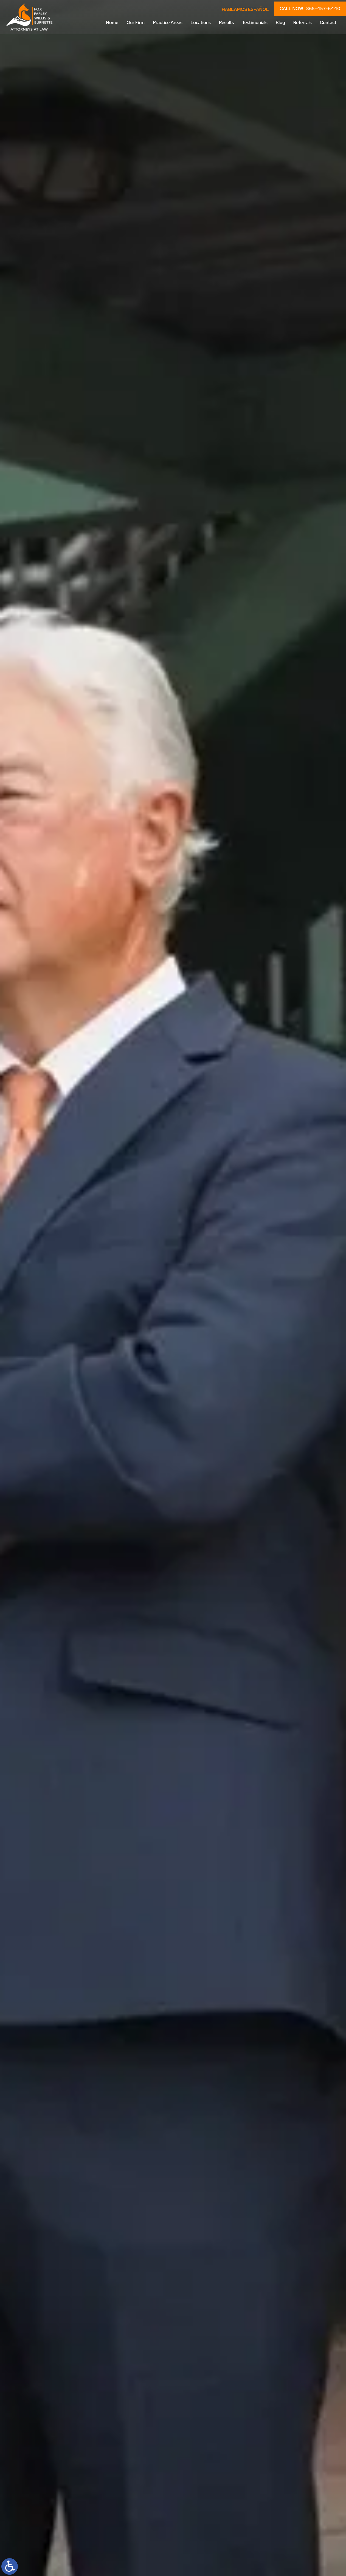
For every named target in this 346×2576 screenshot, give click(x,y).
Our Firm (135, 22)
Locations (201, 22)
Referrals (302, 22)
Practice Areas (167, 22)
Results (226, 22)
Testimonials (254, 22)
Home (112, 22)
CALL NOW (310, 9)
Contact (328, 22)
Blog (280, 22)
